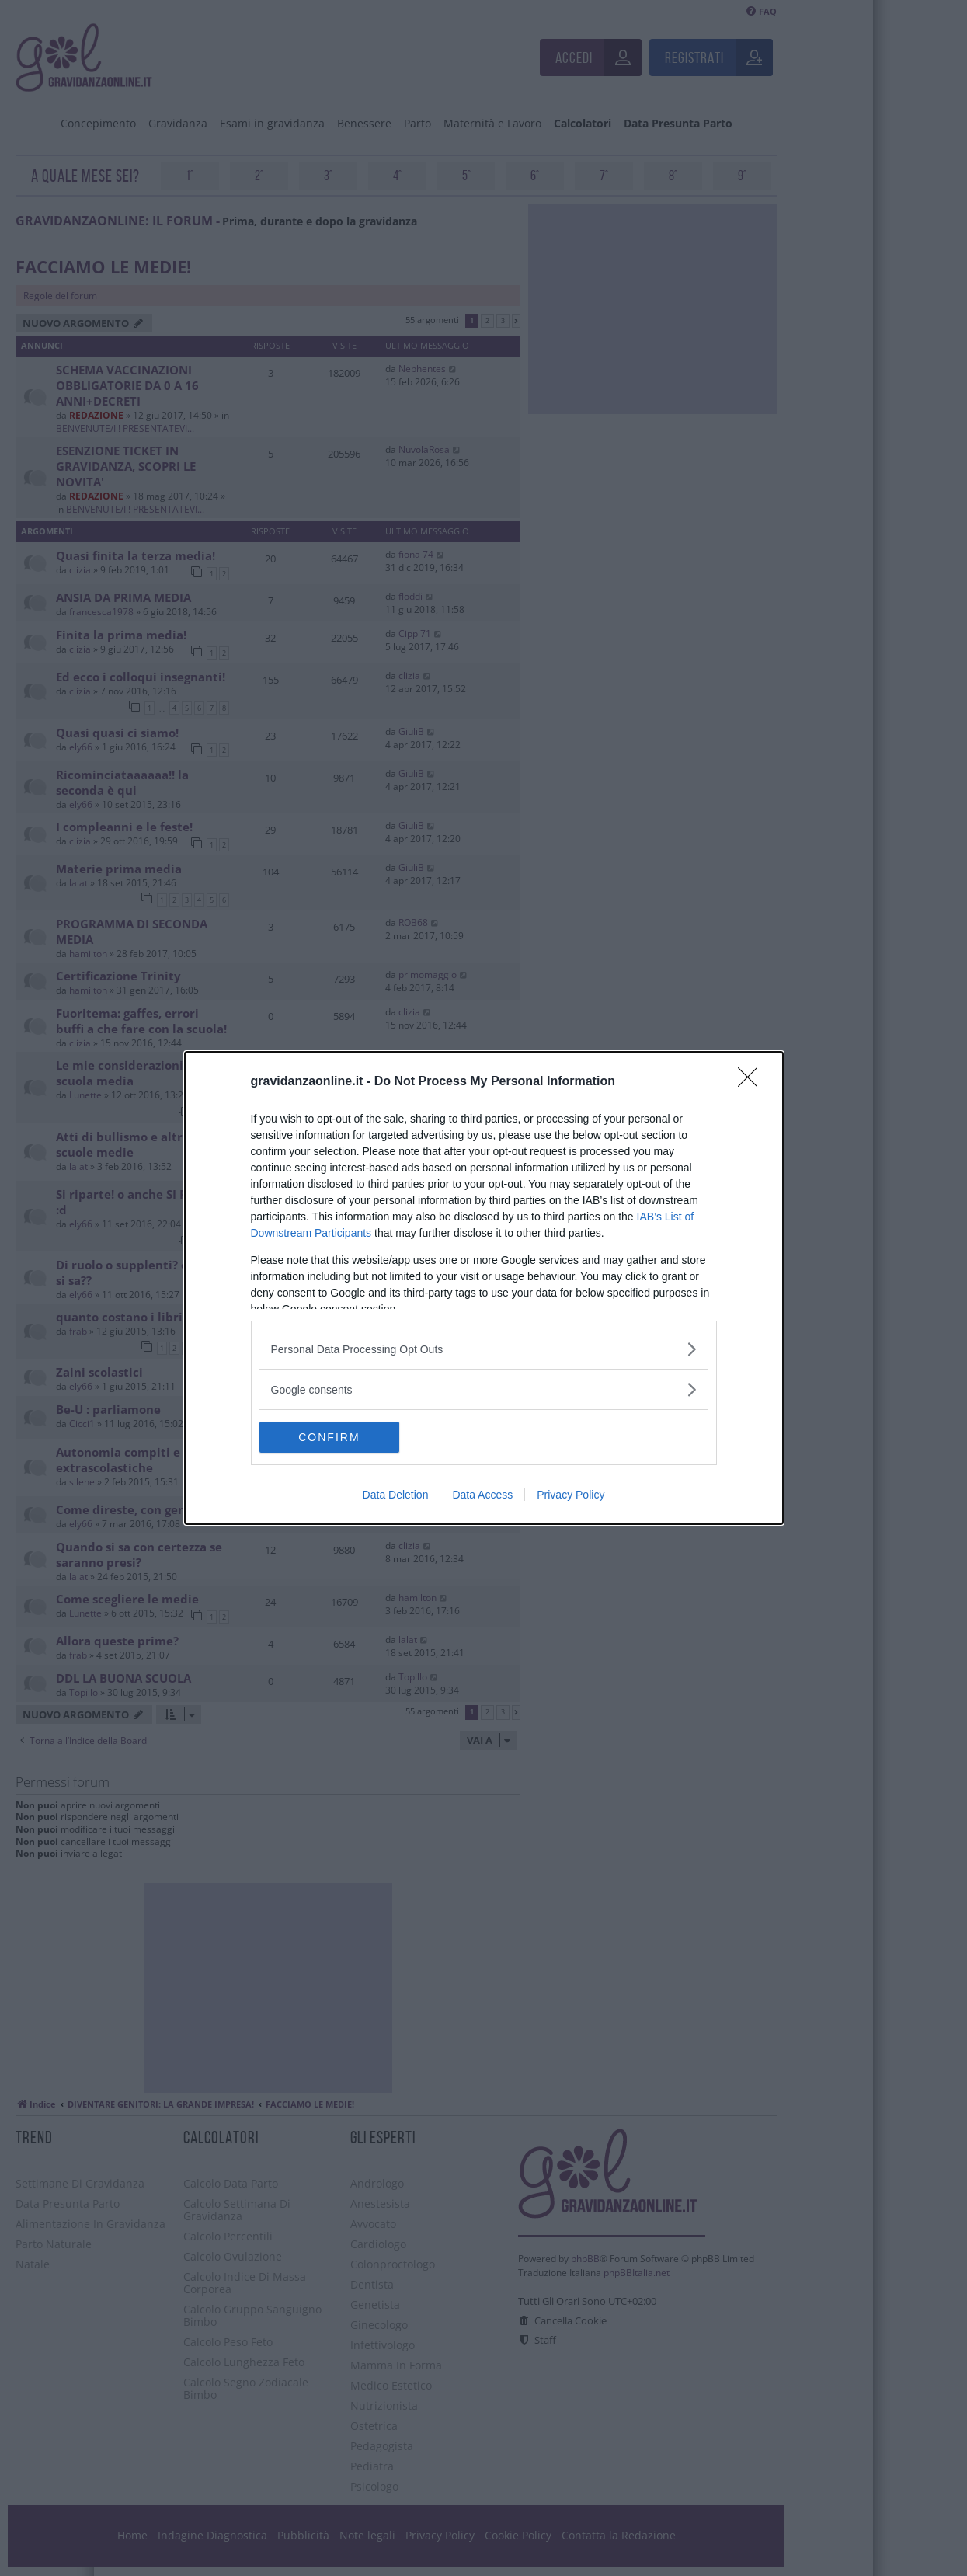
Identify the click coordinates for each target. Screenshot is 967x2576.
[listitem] (484, 1349)
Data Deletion (396, 1494)
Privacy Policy (570, 1494)
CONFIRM (332, 1437)
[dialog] (484, 1288)
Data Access (482, 1494)
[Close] (752, 1082)
